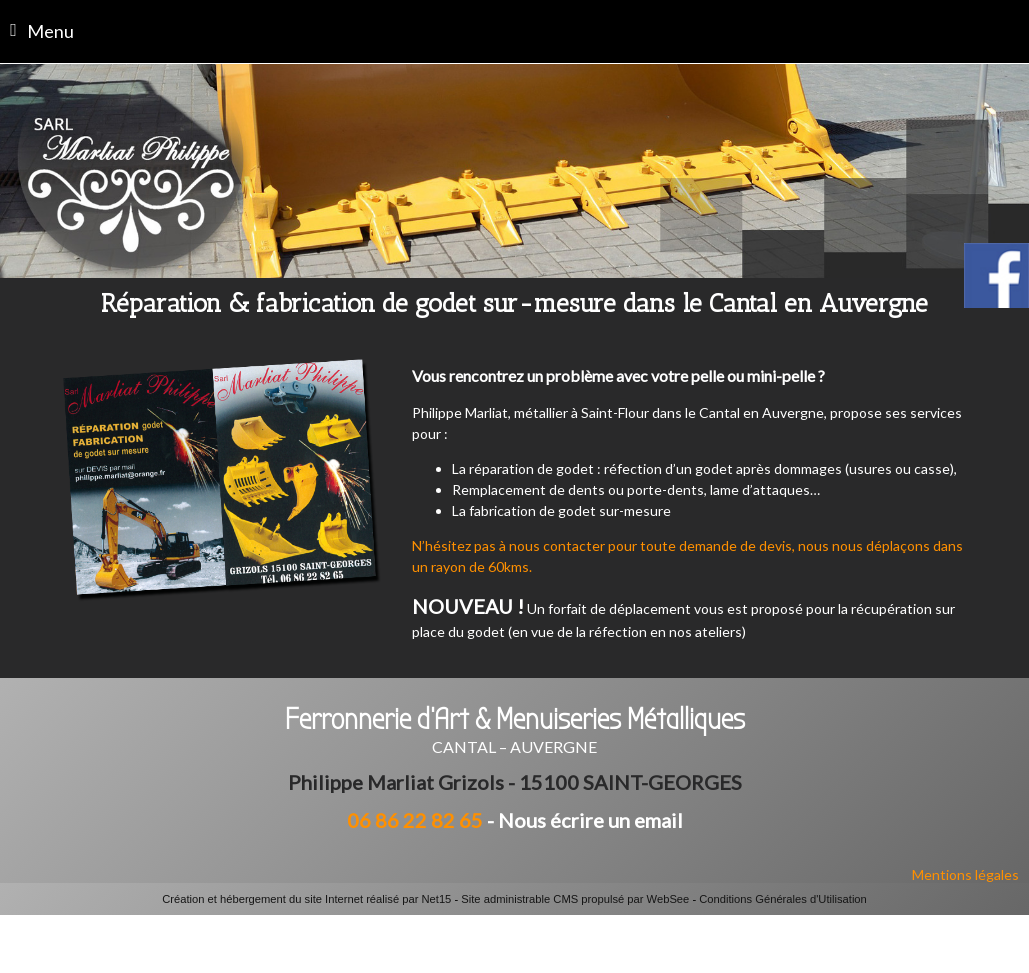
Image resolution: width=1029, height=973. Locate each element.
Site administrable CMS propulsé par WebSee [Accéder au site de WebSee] (575, 899)
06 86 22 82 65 (415, 820)
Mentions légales (965, 874)
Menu (50, 31)
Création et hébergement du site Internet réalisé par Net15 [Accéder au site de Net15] (306, 899)
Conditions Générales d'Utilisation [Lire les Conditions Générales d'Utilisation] (783, 899)
